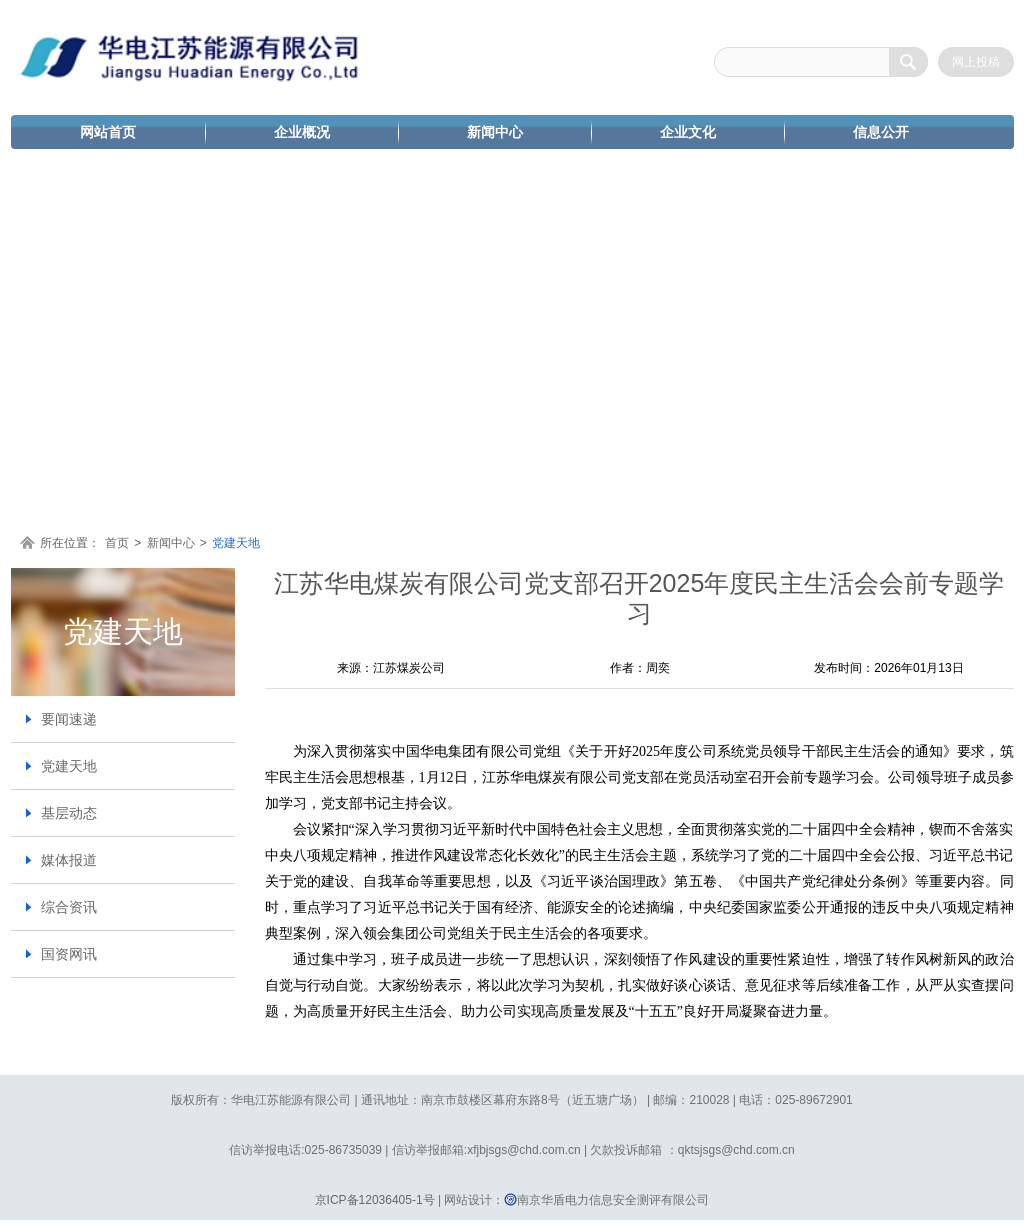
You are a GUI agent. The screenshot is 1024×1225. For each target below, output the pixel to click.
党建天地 (236, 543)
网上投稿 (976, 62)
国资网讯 (69, 954)
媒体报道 (69, 860)
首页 (117, 543)
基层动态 (69, 813)
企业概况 (302, 132)
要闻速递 (69, 719)
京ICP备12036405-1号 (375, 1200)
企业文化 (688, 132)
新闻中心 (495, 132)
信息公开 (881, 132)
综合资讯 (69, 907)
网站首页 (108, 132)
